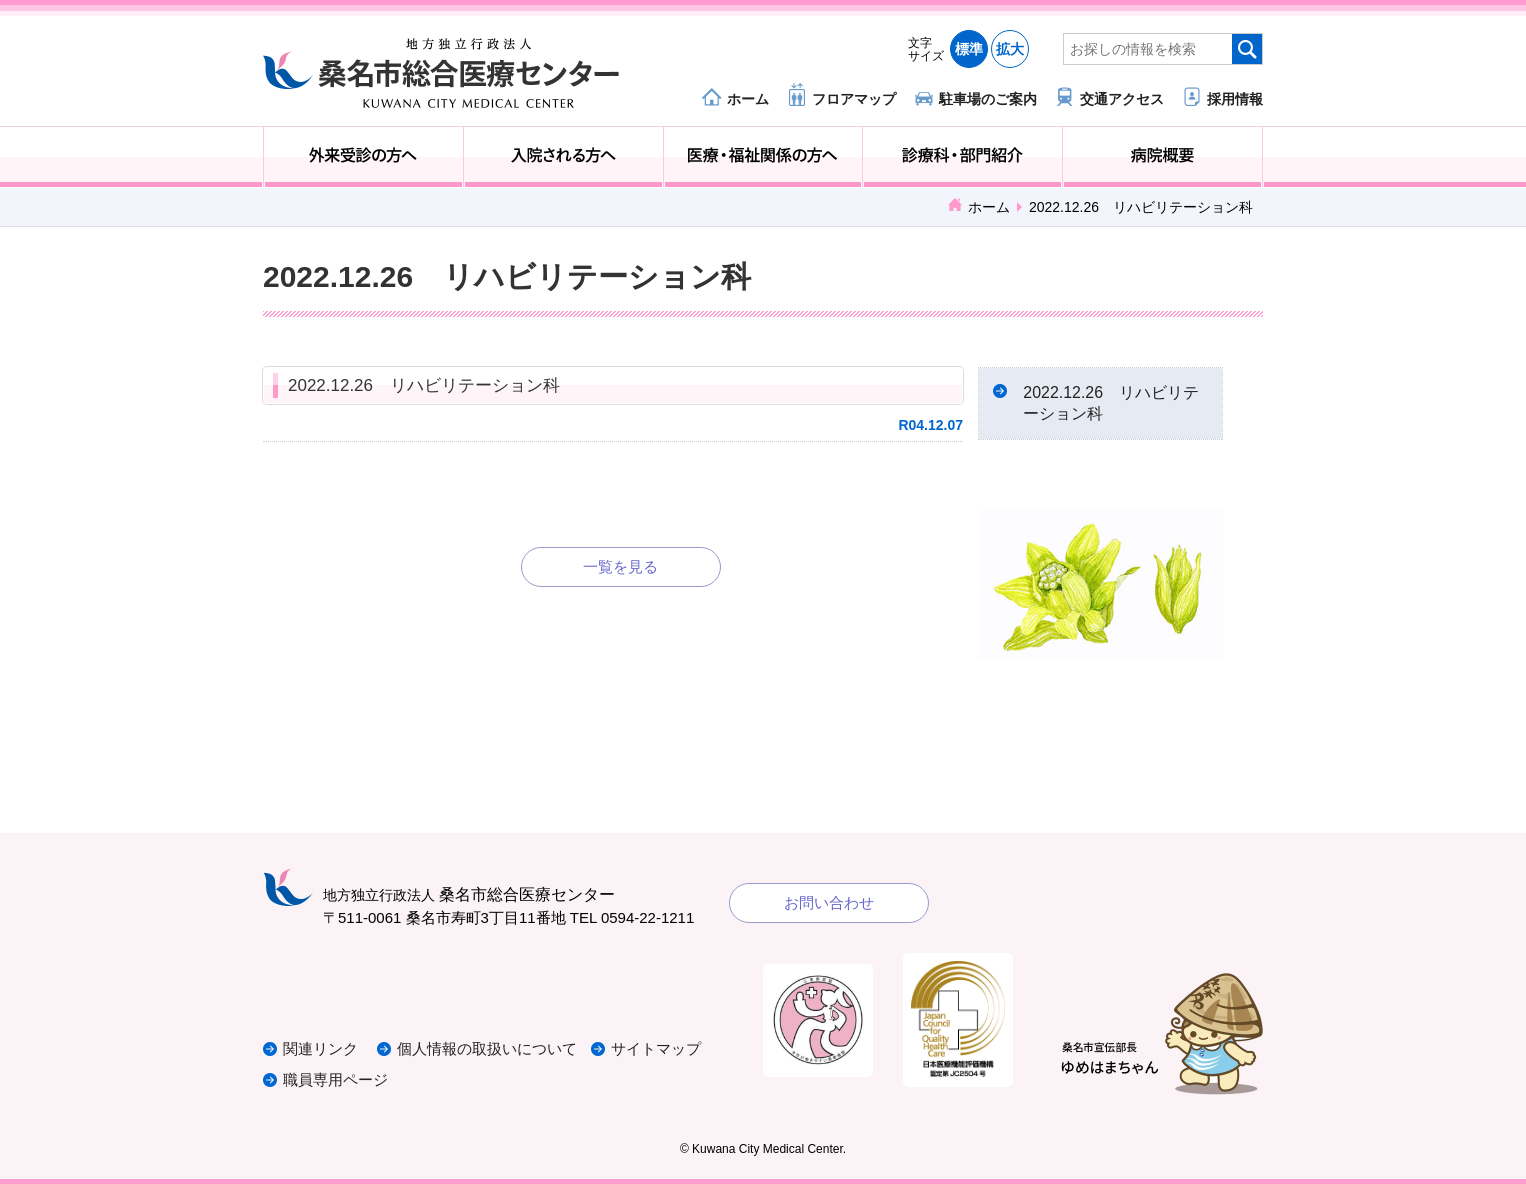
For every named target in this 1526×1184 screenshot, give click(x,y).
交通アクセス (1122, 98)
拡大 (1010, 49)
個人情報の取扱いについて (487, 1049)
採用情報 (1235, 98)
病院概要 (1162, 157)
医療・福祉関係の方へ (763, 157)
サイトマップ (656, 1049)
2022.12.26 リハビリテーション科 (424, 385)
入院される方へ (563, 157)
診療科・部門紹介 (962, 157)
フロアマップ (854, 98)
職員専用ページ (335, 1079)
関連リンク (320, 1049)
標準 (969, 49)
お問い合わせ (829, 903)
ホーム (748, 98)
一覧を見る (620, 566)
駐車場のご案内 (988, 98)
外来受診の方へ (363, 157)
